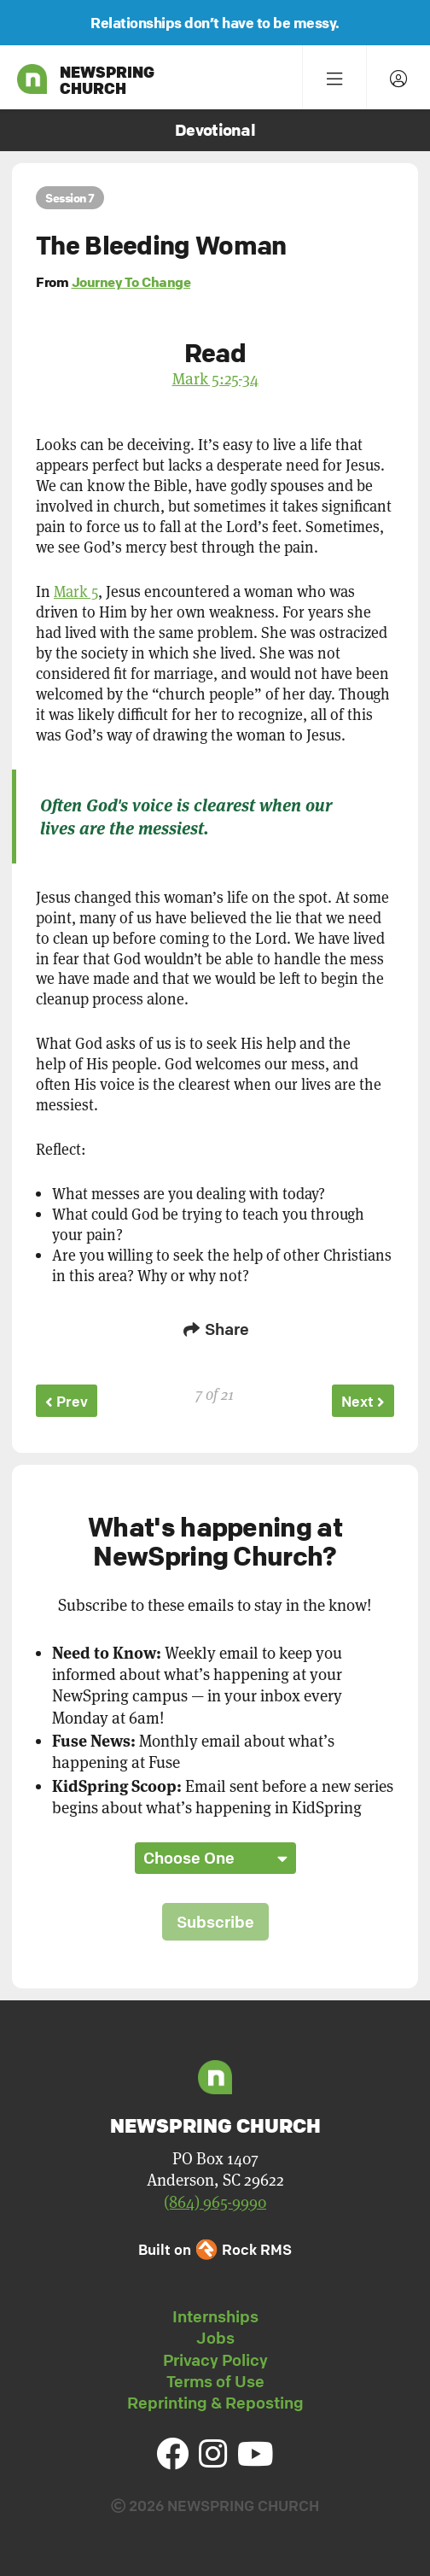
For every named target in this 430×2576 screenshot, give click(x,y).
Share (215, 1329)
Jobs (215, 2337)
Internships (215, 2316)
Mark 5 (76, 591)
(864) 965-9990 (215, 2202)
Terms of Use (215, 2381)
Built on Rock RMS (215, 2249)
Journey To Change (131, 281)
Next (363, 1401)
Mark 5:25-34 (215, 378)
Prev (66, 1401)
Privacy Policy (215, 2360)
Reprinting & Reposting (215, 2402)
